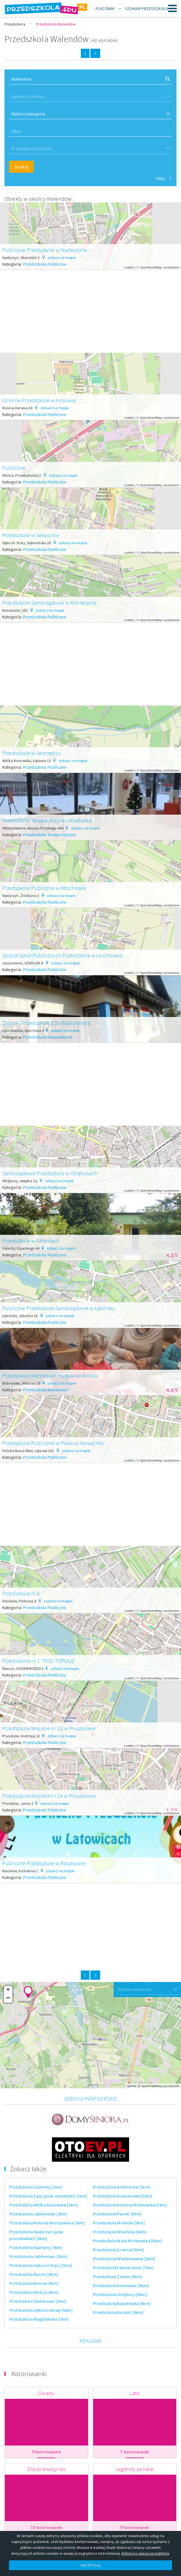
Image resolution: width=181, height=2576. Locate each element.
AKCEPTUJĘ (90, 2565)
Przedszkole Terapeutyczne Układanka (47, 820)
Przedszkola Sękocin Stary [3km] (40, 2237)
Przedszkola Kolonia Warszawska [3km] (47, 2194)
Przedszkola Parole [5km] (117, 2185)
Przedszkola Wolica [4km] (34, 2263)
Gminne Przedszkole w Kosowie (39, 400)
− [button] (8, 1998)
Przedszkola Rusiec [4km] (33, 2245)
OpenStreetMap (151, 267)
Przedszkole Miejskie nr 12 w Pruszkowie (49, 1728)
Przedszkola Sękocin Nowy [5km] (41, 2281)
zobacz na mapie (62, 257)
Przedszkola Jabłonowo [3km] (38, 2185)
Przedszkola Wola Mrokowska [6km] (127, 2212)
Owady (46, 2364)
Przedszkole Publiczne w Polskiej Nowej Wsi (53, 1442)
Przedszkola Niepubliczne (48, 1037)
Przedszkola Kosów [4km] (34, 2254)
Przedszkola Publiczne (44, 264)
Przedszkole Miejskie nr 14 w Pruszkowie (49, 1795)
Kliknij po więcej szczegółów (145, 2553)
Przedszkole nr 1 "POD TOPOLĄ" (38, 1660)
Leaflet (129, 267)
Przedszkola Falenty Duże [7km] (123, 2239)
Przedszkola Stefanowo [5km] (38, 2272)
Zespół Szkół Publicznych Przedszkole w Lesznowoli (62, 955)
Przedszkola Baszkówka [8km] (122, 2275)
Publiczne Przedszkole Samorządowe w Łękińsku (58, 1308)
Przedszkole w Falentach (30, 1240)
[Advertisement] (90, 309)
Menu (172, 8)
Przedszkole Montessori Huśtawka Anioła (49, 1375)
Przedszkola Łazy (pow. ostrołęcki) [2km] (48, 2167)
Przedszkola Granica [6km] (118, 2221)
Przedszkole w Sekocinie (30, 535)
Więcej (90, 2520)
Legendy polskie (134, 2440)
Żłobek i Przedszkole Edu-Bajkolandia (46, 1022)
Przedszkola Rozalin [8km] (118, 2284)
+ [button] (8, 1990)
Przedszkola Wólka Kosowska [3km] (43, 2176)
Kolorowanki (29, 2345)
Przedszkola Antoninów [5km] (121, 2158)
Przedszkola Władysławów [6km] (124, 2230)
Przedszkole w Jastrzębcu (31, 752)
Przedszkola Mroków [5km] (119, 2194)
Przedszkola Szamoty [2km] (35, 2158)
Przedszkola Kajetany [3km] (35, 2219)
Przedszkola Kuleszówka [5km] (122, 2167)
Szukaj (21, 166)
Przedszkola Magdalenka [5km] (39, 2290)
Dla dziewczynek (46, 2440)
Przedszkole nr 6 (21, 1593)
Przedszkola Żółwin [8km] (118, 2248)
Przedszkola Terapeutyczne (49, 834)
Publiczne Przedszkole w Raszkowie (43, 1863)
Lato (134, 2364)
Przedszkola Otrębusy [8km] (120, 2266)
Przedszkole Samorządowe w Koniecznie (49, 602)
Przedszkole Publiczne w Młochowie (44, 887)
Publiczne (13, 467)
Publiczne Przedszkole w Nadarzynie (44, 249)
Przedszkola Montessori (46, 1389)
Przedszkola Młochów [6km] (120, 2203)
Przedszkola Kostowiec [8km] (121, 2257)
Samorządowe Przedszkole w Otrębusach (50, 1173)
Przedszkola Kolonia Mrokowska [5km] (130, 2176)
